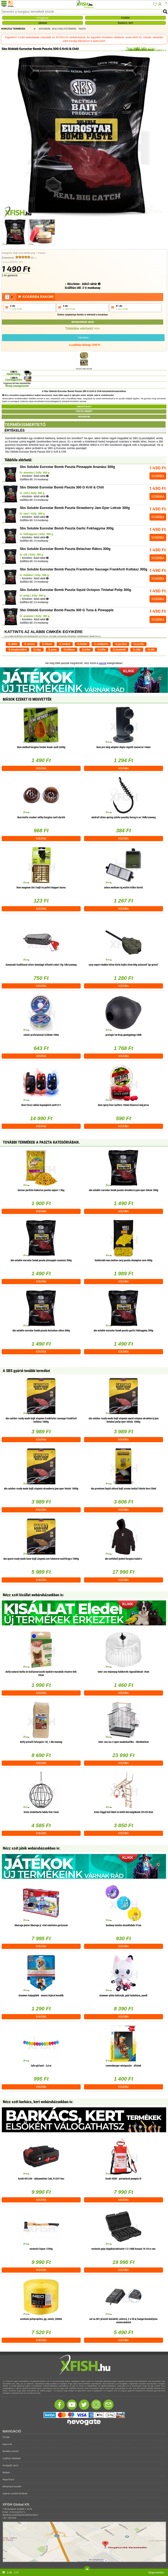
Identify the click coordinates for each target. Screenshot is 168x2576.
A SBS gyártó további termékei (26, 1371)
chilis (137, 649)
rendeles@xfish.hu (17, 2512)
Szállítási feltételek (12, 2458)
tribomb (47, 644)
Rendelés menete (11, 2451)
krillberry (69, 649)
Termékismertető (25, 424)
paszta (102, 663)
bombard (64, 644)
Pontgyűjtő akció (11, 2465)
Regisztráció (8, 2479)
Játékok (42, 22)
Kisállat (125, 17)
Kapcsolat (7, 2444)
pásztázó (121, 644)
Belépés (6, 2472)
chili (151, 649)
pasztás (139, 644)
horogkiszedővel (17, 649)
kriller (102, 649)
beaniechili (119, 649)
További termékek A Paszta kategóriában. (41, 1142)
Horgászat (42, 17)
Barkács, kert (125, 22)
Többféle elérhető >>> (82, 328)
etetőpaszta (101, 644)
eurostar (29, 644)
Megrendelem (156, 2572)
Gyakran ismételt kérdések (15, 2493)
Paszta (41, 253)
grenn (52, 649)
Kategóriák (45, 29)
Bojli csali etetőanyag (24, 253)
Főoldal (6, 2437)
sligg (37, 649)
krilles (86, 649)
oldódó (12, 644)
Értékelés (15, 430)
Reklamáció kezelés (12, 2486)
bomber (82, 644)
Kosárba (158, 476)
